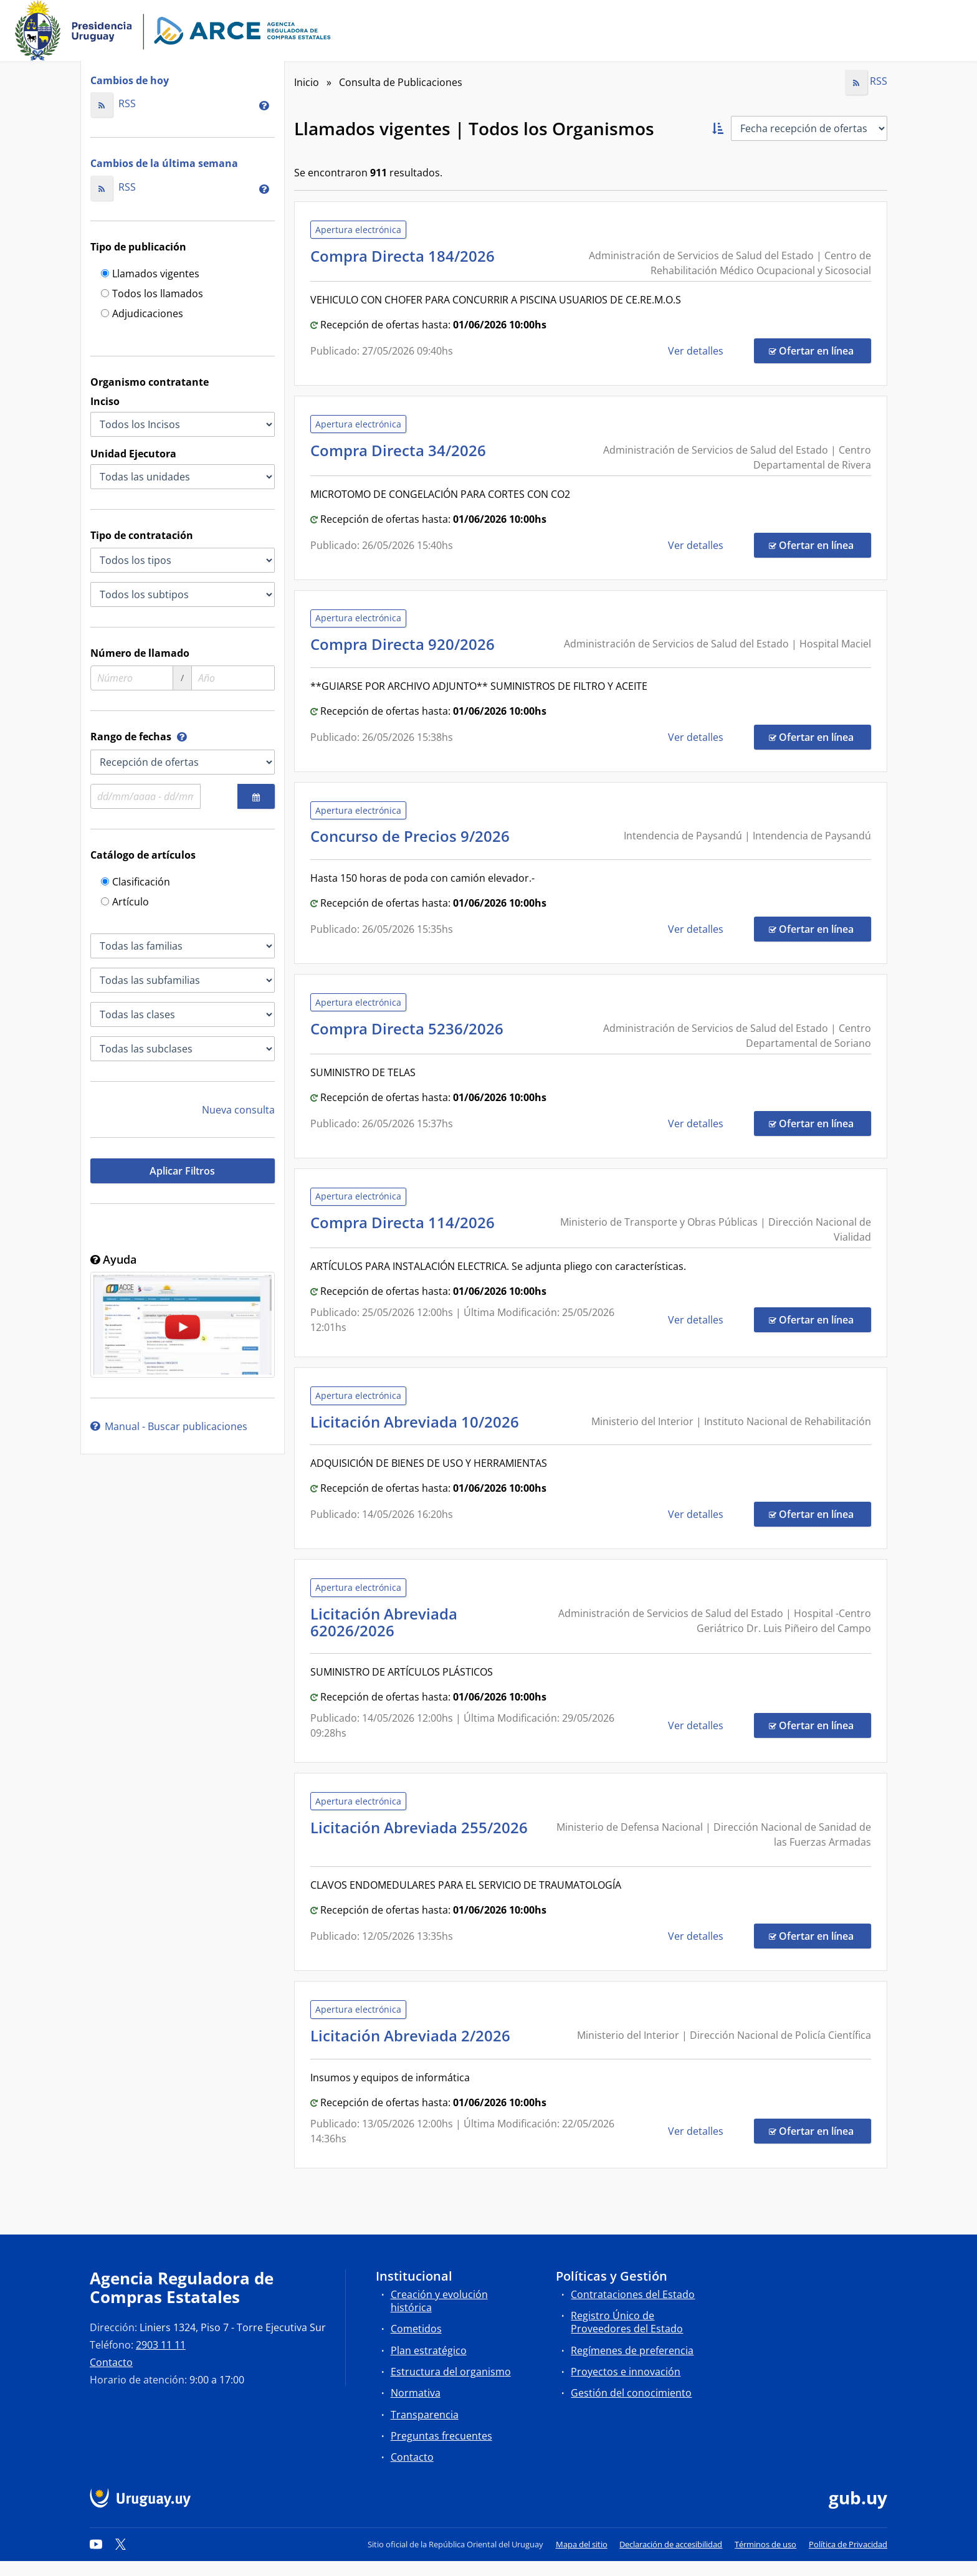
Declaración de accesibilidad (670, 2544)
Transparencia (425, 2414)
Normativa (416, 2393)
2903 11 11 (161, 2345)
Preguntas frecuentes (441, 2436)
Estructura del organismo (451, 2371)
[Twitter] (121, 2544)
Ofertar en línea (820, 350)
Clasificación (135, 883)
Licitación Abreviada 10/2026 (418, 1421)
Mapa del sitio (582, 2544)
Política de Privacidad (848, 2544)
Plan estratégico (429, 2350)
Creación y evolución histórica (439, 2300)
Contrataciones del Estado (633, 2294)
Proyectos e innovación (625, 2371)
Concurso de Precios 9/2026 (413, 836)
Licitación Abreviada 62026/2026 (383, 1621)
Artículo (125, 903)
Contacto (111, 2362)
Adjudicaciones (142, 314)
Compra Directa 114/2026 (406, 1222)
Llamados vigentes (150, 274)
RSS (113, 103)
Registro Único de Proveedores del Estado (627, 2322)
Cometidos (416, 2328)
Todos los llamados (152, 294)
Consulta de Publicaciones (400, 82)
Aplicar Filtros (182, 1171)
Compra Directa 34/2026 (401, 450)
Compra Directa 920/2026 (406, 644)
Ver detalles (697, 351)
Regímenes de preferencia (632, 2350)
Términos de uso (765, 2544)
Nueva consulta (238, 1110)
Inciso (105, 401)
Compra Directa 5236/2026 (410, 1028)
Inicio (306, 82)
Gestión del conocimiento (631, 2393)
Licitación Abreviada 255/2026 (419, 1835)
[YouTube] (96, 2544)
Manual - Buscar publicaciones (168, 1426)
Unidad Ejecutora (133, 453)
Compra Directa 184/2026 (406, 256)
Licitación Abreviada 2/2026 (414, 2035)
